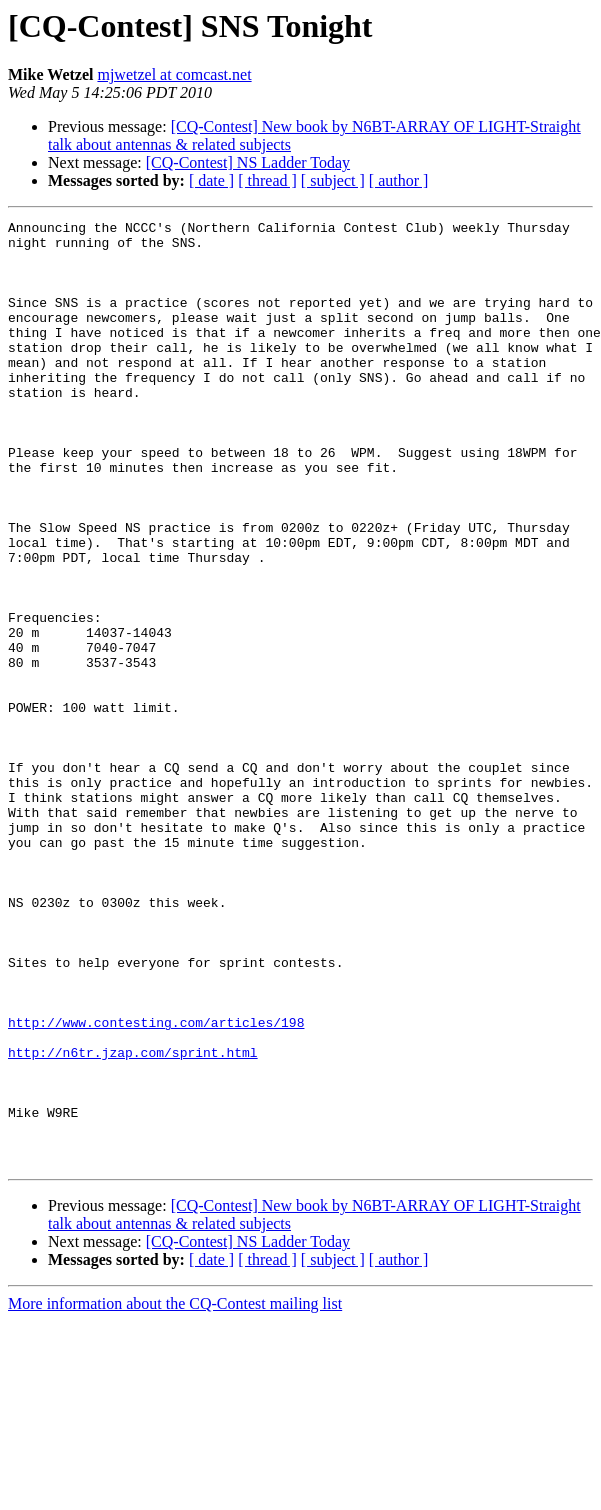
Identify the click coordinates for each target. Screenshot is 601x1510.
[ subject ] (333, 180)
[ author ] (399, 180)
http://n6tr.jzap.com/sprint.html (133, 1220)
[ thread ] (267, 180)
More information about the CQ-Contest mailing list (175, 1492)
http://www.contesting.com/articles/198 (156, 1184)
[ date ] (211, 180)
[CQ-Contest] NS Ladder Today (248, 162)
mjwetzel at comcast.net (174, 74)
